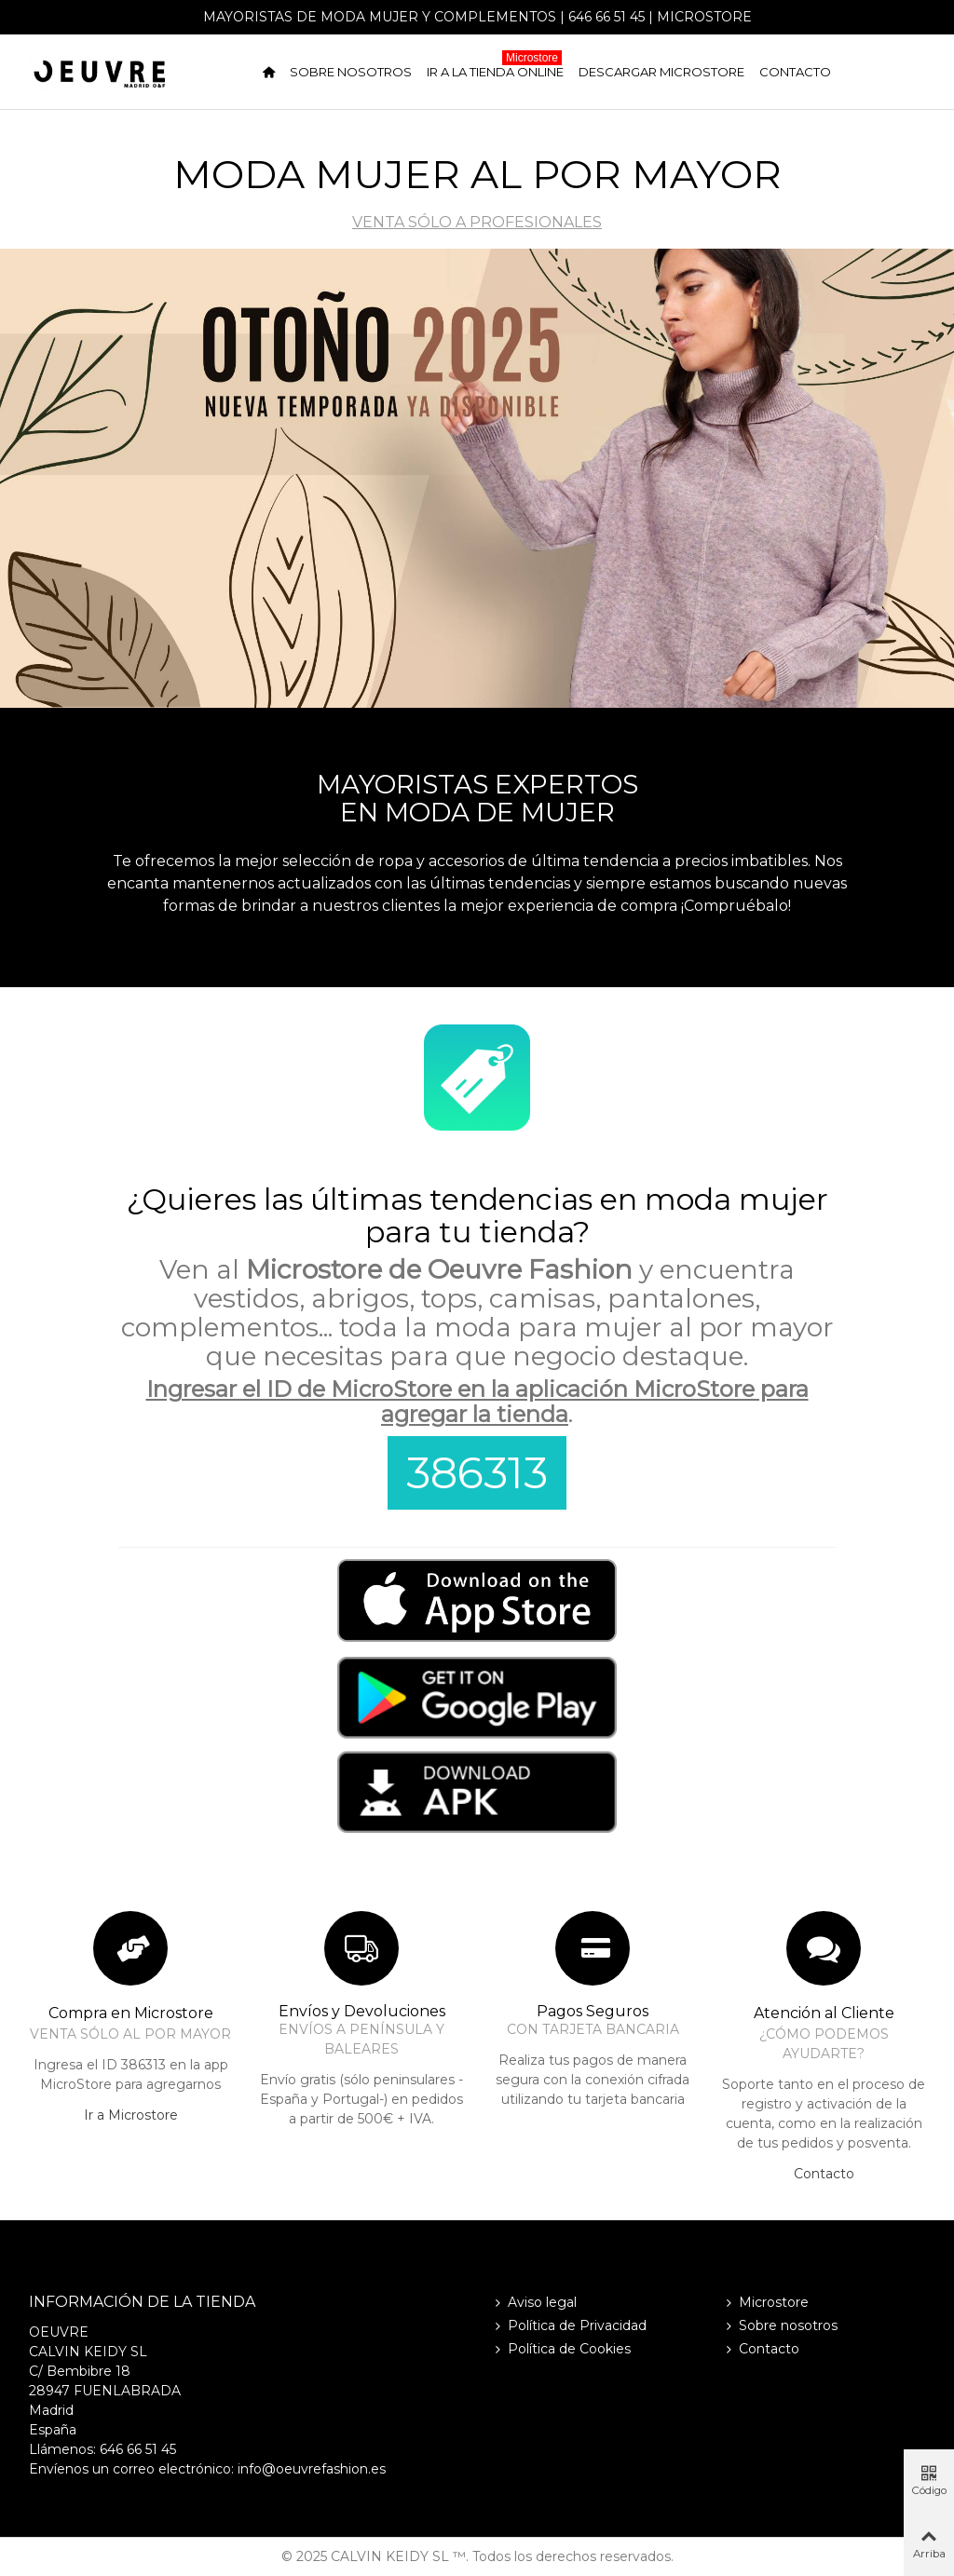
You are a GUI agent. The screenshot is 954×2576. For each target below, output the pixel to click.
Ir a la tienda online (495, 68)
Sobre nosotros (351, 71)
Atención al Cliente (824, 2013)
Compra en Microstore (130, 2013)
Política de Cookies (561, 2349)
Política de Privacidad (569, 2326)
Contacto (795, 71)
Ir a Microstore (131, 2115)
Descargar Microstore (661, 71)
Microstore (704, 16)
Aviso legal (534, 2302)
